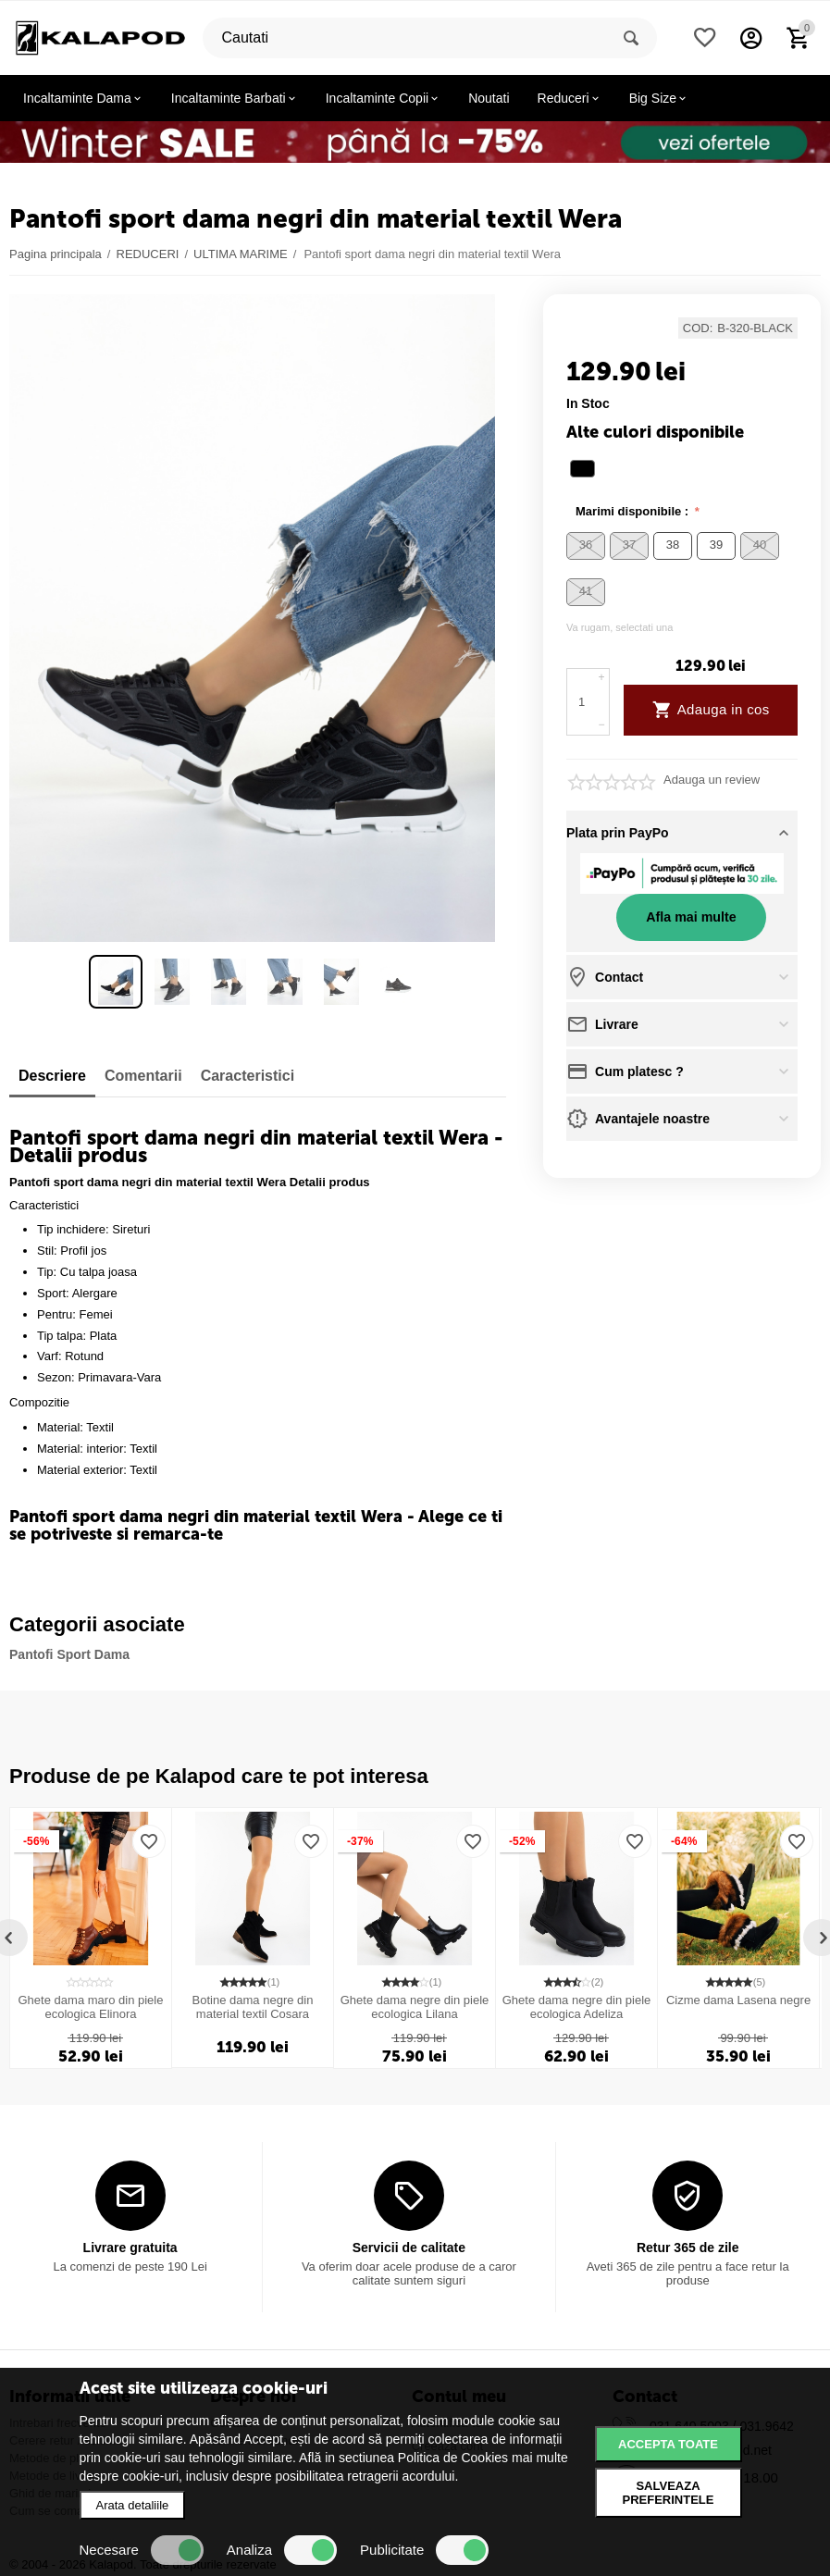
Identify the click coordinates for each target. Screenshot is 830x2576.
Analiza (282, 2550)
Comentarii (143, 1076)
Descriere (52, 1076)
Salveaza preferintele (668, 2493)
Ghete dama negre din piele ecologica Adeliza (576, 2007)
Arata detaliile (132, 2505)
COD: (698, 328)
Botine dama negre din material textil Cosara (253, 2007)
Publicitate (424, 2550)
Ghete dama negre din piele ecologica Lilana (415, 2007)
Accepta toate (668, 2444)
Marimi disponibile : (634, 511)
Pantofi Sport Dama (69, 1654)
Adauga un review (711, 780)
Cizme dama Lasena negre (738, 2000)
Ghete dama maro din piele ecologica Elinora (91, 2007)
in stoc (588, 403)
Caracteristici (248, 1076)
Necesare (142, 2550)
